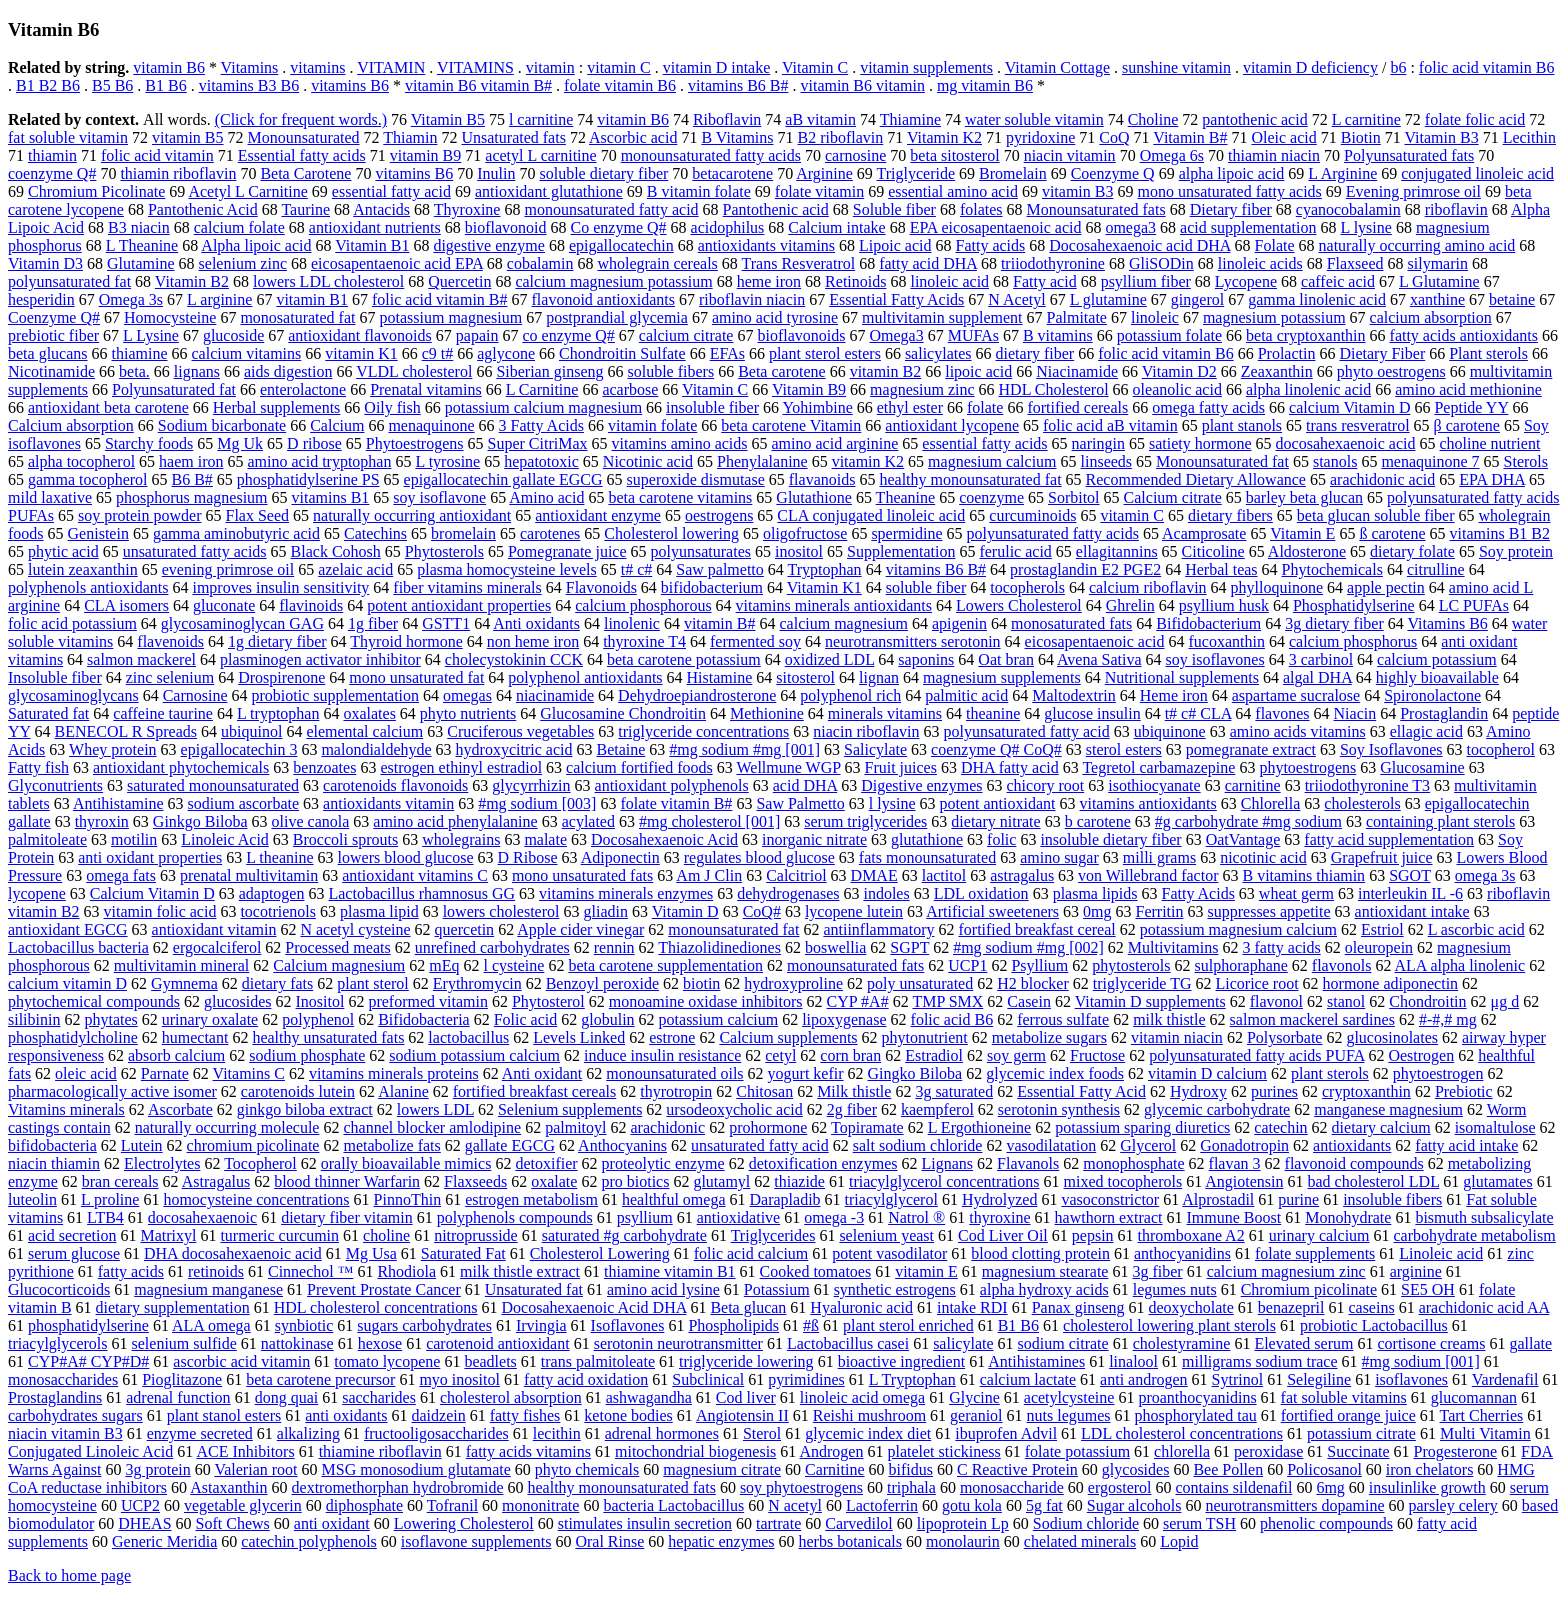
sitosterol (805, 677)
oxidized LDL (830, 659)
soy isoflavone (439, 497)
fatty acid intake (1466, 1145)
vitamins (317, 67)
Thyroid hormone (406, 641)
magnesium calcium (992, 461)
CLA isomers (126, 605)
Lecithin (1529, 137)
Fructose (1097, 1055)
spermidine (906, 533)
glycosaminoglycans (73, 695)
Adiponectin (620, 857)
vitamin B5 (188, 137)
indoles (886, 893)
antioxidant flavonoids (360, 335)
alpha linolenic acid (1308, 389)
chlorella (1182, 1451)
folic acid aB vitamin (1110, 425)
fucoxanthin (1227, 641)
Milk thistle (854, 1091)
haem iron (191, 461)
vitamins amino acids (680, 443)
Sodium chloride (1086, 1523)
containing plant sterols (1440, 821)
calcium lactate (1028, 1379)
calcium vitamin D (67, 983)
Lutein (142, 1145)
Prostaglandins (55, 1397)
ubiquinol (251, 731)
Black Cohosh (336, 551)
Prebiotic (1464, 1091)
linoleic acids (1260, 263)
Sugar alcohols (1134, 1505)
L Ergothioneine (980, 1127)
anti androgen (1144, 1379)
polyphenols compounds (515, 1217)
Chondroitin (1427, 1001)
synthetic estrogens (895, 1289)
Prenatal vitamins (426, 389)
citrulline (1436, 569)
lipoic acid (978, 371)
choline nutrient (1490, 443)
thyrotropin (676, 1091)
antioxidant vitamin (214, 929)
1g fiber (373, 623)
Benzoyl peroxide (602, 983)
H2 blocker (1033, 983)
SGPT (909, 947)
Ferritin (1160, 911)
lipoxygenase (844, 1019)
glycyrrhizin (531, 785)
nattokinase (297, 1343)
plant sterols (1330, 1073)
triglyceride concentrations (703, 731)
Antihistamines (1036, 1361)
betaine (1512, 299)
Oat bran (1006, 659)
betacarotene (732, 173)
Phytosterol (548, 1001)
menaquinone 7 (1430, 461)
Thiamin (410, 137)
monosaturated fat (297, 317)
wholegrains (461, 839)
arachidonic (668, 1127)
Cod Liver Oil (1003, 1235)
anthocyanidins (1182, 1253)
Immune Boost (1234, 1217)
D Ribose (528, 857)
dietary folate (1412, 551)
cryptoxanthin (1366, 1091)
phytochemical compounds (94, 1001)
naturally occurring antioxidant (412, 515)
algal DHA (1317, 677)
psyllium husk (1224, 605)
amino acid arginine (835, 443)
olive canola (311, 821)
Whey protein (113, 749)
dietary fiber (1035, 353)
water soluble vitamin (1034, 119)
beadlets (490, 1361)
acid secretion (72, 1235)
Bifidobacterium (1208, 623)
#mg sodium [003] (537, 803)
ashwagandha (649, 1397)
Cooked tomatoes (816, 1271)
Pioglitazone (182, 1379)
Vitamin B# (1190, 137)
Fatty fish (38, 767)
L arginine (219, 299)
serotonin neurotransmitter (678, 1343)
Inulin (496, 173)
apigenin (959, 623)
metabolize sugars (1049, 1037)
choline (386, 1235)
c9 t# (438, 353)
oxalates (369, 713)
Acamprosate (1204, 533)
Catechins (375, 533)
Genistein (98, 533)
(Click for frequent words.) (301, 119)
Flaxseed (1355, 263)
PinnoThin (408, 1199)
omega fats (121, 875)
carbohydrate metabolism (1475, 1235)
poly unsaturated (920, 983)
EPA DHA (1492, 479)
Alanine (403, 1091)
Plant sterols (1488, 353)
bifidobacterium (712, 587)
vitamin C (619, 67)
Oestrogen (1421, 1055)
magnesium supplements (1002, 677)
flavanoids (822, 479)
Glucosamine (1422, 767)
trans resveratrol (1358, 425)
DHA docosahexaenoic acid (233, 1253)
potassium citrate (1361, 1433)
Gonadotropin (1244, 1145)
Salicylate (875, 749)
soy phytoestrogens (801, 1487)
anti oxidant (332, 1523)
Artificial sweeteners (992, 911)
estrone (672, 1037)
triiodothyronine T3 (1367, 785)
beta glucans (48, 353)
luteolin (32, 1199)
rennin (614, 947)
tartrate (778, 1523)
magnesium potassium (1274, 317)
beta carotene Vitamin (791, 425)
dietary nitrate (995, 821)
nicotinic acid (1263, 857)
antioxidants (1352, 1145)
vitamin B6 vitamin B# (478, 85)
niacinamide (555, 695)
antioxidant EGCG (68, 929)
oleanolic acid (1177, 389)
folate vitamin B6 (620, 85)
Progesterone (1456, 1451)
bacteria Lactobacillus (673, 1505)
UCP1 (967, 965)
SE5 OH (1428, 1289)
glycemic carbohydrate (1217, 1109)
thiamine (140, 353)
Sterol (762, 1433)
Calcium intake (836, 227)
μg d (1505, 1001)
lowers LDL (435, 1109)
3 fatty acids (1281, 947)
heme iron (769, 281)
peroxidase (1268, 1451)
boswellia (835, 947)
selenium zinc (243, 263)
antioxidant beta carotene (108, 407)
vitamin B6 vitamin (862, 85)
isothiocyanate (1154, 785)
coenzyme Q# (52, 173)
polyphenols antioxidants (88, 587)
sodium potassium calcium (474, 1055)
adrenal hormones (662, 1433)
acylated (588, 821)
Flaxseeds (475, 1181)
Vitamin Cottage (1057, 67)
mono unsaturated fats (582, 875)
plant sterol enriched (908, 1325)
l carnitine (541, 119)
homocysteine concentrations (256, 1199)
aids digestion (288, 371)
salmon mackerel (141, 659)
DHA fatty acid (1010, 767)
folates (981, 209)
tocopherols (1027, 587)
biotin (701, 983)
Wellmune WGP (788, 767)
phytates (110, 1019)
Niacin (1355, 713)
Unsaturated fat (534, 1289)
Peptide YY (1471, 407)
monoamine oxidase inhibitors (706, 1001)
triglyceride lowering (746, 1361)
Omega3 (896, 335)
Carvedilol (859, 1523)
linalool (1133, 1361)
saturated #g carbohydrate (624, 1235)
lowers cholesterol (501, 911)
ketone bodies (628, 1415)
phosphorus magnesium (192, 497)
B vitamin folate (699, 191)
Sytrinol (1238, 1379)
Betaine (620, 749)
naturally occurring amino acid (1417, 245)
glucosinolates (1392, 1037)
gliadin (605, 911)
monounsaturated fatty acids (711, 155)
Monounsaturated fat (1222, 461)
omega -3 (834, 1217)
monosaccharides (63, 1379)
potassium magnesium (450, 317)
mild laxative (50, 497)
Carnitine (835, 1469)
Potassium (777, 1289)
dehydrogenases (788, 893)
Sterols (1526, 461)
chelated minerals (1080, 1541)
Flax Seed (257, 515)
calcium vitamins (247, 353)
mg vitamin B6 (985, 85)
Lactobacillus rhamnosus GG (421, 893)
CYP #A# (858, 1001)
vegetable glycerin (243, 1505)
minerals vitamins (885, 713)
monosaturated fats (1071, 623)
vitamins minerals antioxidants (834, 605)
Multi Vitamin (1485, 1433)
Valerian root (255, 1469)
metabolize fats (391, 1145)
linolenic (632, 623)
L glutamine (1108, 299)
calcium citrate (686, 335)
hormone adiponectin (1391, 983)
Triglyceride (916, 173)
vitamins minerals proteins (394, 1073)
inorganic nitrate (814, 839)
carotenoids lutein (298, 1091)
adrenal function (178, 1397)
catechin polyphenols (309, 1541)
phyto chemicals (587, 1469)
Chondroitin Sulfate (622, 353)
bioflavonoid (506, 227)
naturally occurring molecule (227, 1127)
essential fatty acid (391, 191)
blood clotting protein (1040, 1253)
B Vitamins (737, 137)
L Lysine (151, 335)
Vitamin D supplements (1150, 1001)
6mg (1330, 1487)
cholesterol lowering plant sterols (1169, 1325)
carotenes (550, 533)
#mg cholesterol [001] (709, 821)
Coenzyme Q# (54, 317)
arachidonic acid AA (1484, 1307)
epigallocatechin (621, 245)
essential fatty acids (984, 443)
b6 (1398, 67)
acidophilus (728, 227)
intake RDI (972, 1307)
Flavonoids (601, 587)
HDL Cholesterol (1054, 389)
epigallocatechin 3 (239, 749)
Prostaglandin (1444, 713)
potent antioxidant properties (459, 605)
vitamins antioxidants (1147, 803)
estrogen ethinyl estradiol (461, 767)
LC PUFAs (1474, 605)
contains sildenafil (1234, 1487)
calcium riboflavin (1148, 587)
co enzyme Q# (568, 335)
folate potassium (1077, 1451)
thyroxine (999, 1217)
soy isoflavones (1215, 659)
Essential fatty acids (302, 155)
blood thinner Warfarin (347, 1181)
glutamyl (721, 1181)
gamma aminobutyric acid (236, 533)
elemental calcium (364, 731)
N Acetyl (1016, 299)
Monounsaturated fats (1096, 209)
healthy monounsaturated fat (970, 479)
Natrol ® (916, 1217)
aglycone (506, 353)
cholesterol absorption (511, 1397)
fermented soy (755, 641)
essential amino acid (953, 191)
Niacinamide (1077, 371)
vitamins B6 (350, 85)
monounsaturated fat (733, 929)
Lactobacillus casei (848, 1343)
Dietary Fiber (1382, 353)
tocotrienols (278, 911)
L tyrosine (447, 461)
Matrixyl (168, 1235)
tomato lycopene (387, 1361)
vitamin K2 (868, 461)
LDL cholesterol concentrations (1182, 1433)
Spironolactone (1432, 695)
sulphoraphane (1241, 965)
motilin (134, 839)
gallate (1530, 1343)
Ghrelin (1130, 605)
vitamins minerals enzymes (626, 893)
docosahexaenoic (202, 1217)
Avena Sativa (1099, 659)
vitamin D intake (717, 67)
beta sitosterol (954, 155)
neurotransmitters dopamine (1294, 1505)
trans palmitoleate (598, 1361)
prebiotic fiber (53, 335)
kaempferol (937, 1109)
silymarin (1438, 263)
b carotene (1098, 821)
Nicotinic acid (648, 461)
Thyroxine (467, 209)
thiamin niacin (1274, 155)
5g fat (1044, 1505)
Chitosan (764, 1091)
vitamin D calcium (1207, 1073)
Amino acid (546, 497)
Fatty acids (991, 245)
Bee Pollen (1228, 1469)
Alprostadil (1218, 1199)
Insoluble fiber (55, 677)
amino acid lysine (663, 1289)
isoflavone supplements (476, 1541)
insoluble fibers (1392, 1199)
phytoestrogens (1307, 767)
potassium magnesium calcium (1238, 929)
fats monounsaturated (927, 857)
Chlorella (1271, 803)
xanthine (1437, 299)
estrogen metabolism (531, 1199)
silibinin (34, 1019)
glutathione (927, 839)
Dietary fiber (1231, 209)
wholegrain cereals (657, 263)
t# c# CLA (1198, 713)
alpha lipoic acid (1232, 173)
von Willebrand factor (1148, 875)
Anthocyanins (622, 1145)
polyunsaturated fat (69, 281)
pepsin (1093, 1235)
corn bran (850, 1055)
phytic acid (63, 551)
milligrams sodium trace (1260, 1361)
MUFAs (973, 335)
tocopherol (1501, 749)
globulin (607, 1019)
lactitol (944, 875)
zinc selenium (170, 677)
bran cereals (120, 1181)
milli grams (1159, 857)
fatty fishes (525, 1415)
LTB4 (105, 1217)
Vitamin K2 (944, 137)
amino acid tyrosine (775, 317)
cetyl (780, 1055)
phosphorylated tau (1196, 1415)
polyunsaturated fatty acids (1052, 533)
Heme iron (1174, 695)
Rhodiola (406, 1271)
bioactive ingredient (902, 1361)
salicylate (963, 1343)
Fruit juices (900, 767)
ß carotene (1392, 533)
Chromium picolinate (1309, 1289)
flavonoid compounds (1354, 1163)
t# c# (637, 569)
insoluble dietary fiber (1110, 839)
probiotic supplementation (336, 695)
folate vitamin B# (676, 803)
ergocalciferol (217, 947)
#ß (811, 1325)
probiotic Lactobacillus (1374, 1325)
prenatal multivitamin (249, 875)
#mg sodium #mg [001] (744, 749)
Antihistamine (118, 803)
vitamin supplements (926, 67)
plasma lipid (379, 911)
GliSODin (1161, 263)
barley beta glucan (1304, 497)
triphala (911, 1487)
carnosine (855, 155)
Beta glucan (748, 1307)
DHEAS (144, 1523)
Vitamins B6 (1447, 623)
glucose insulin (1092, 713)
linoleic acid (949, 281)
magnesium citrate (722, 1469)
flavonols (1342, 965)
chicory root (1045, 785)
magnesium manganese (208, 1289)
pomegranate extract (1251, 749)
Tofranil (452, 1505)
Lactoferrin (882, 1505)
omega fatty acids (1208, 407)
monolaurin (963, 1541)
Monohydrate (1348, 1217)
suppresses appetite (1269, 911)
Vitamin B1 (372, 245)
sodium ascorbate (244, 803)
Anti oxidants (536, 623)
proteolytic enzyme (663, 1163)
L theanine (279, 857)
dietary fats (278, 983)
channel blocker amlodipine (432, 1127)
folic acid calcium (751, 1253)
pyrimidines (806, 1379)
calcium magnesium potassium (613, 281)
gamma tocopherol (88, 479)
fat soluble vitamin (68, 137)
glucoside (233, 335)
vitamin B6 (169, 67)
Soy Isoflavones (1391, 749)
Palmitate (1077, 317)
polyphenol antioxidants (585, 677)
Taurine (305, 209)
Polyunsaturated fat (174, 389)
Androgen (831, 1451)
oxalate (554, 1181)
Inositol (320, 1001)
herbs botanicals (850, 1541)
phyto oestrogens (1391, 371)
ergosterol (1120, 1487)
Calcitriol (796, 875)
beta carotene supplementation (665, 965)
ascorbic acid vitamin (241, 1361)
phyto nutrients (468, 713)
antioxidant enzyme (598, 515)
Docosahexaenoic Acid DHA (594, 1307)
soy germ (1016, 1055)
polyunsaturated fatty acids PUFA (1256, 1055)
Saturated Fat (463, 1253)
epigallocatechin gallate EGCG (503, 479)
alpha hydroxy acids (1044, 1289)
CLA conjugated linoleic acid (871, 515)
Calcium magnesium (339, 965)
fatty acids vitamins (528, 1451)
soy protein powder (140, 515)
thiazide (799, 1181)
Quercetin (459, 281)
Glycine (974, 1397)
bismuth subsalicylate (1484, 1217)
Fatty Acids (1198, 893)
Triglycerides (773, 1235)
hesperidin (41, 299)
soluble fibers (670, 371)
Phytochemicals (1332, 569)
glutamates (1497, 1181)
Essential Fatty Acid (1081, 1091)
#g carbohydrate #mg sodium (1248, 821)
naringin (1098, 443)
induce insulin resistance (662, 1055)
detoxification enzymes (823, 1163)
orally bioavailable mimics (406, 1163)
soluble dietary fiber (603, 173)
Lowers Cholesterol (1019, 605)
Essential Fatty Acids (896, 299)
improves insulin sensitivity (280, 587)
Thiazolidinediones (719, 947)
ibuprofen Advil (1006, 1433)
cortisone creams (1431, 1343)
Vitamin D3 (45, 263)
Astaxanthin (228, 1487)
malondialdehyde (376, 749)
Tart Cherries (1482, 1415)
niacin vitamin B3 (65, 1433)
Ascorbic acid (633, 137)
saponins (926, 659)
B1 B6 (165, 85)
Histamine (720, 677)
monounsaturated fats (855, 965)
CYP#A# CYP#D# (88, 1361)
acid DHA (805, 785)
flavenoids (170, 641)
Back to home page (69, 1575)
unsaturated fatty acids (195, 551)
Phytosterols (444, 551)
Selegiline (1319, 1379)
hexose (380, 1343)
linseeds (1107, 461)
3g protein (157, 1469)
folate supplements (1315, 1253)
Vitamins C (249, 1073)
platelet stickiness (943, 1451)
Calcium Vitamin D (152, 893)
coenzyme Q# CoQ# (996, 749)
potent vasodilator (889, 1253)
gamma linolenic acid (1317, 299)
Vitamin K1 (824, 587)
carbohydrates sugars (75, 1415)
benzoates (324, 767)
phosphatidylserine (88, 1325)
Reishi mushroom (869, 1415)
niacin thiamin (54, 1163)
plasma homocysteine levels (507, 569)
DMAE (874, 875)
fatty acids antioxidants (1464, 335)
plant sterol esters (825, 353)
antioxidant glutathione (549, 191)
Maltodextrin (1074, 695)
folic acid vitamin (157, 155)
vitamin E (926, 1271)
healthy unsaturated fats (328, 1037)
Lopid (1179, 1541)
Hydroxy (1198, 1091)
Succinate (1358, 1451)
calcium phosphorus (1353, 641)
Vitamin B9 (809, 389)
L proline (110, 1199)
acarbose (630, 389)
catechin (1280, 1127)
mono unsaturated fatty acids (1229, 191)
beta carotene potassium (684, 659)
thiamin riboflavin (178, 173)
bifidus (911, 1469)
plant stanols (1242, 425)
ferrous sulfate (1063, 1019)
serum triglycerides (865, 821)
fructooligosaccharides (436, 1433)
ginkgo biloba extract (305, 1109)
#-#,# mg (1448, 1019)
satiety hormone (1200, 443)
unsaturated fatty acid (760, 1145)
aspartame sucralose (1296, 695)
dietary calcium (1381, 1127)
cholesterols (1362, 803)
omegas (467, 695)
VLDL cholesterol (414, 371)
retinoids (216, 1271)
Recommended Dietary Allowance (1196, 479)
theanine (993, 713)
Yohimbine (817, 407)
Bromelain (1013, 173)
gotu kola (972, 1505)
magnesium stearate (1045, 1271)
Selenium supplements (570, 1109)
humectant (195, 1037)
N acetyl (795, 1505)
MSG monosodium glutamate (416, 1469)
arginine (1416, 1271)
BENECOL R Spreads (126, 731)
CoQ (1114, 137)
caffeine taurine (163, 713)
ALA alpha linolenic (1460, 965)
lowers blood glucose (406, 857)
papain (477, 335)
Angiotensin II (742, 1415)
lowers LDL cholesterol (328, 281)
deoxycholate (1191, 1307)
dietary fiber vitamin (347, 1217)
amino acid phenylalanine (455, 821)
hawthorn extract (1109, 1217)
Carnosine (195, 695)
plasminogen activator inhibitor (320, 659)
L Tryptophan (912, 1379)
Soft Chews (233, 1523)
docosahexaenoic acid (1346, 443)
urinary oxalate (210, 1019)
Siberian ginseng (549, 371)
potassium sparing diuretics (1142, 1127)
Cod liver (746, 1397)
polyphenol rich (850, 695)
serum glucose (74, 1253)
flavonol (1276, 1001)
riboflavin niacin (752, 299)
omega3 (1130, 227)
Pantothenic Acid (203, 209)
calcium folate (239, 227)
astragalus (1022, 875)
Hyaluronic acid (861, 1307)
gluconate (224, 605)
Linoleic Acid (225, 839)
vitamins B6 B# (738, 85)
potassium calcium (719, 1019)
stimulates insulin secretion (645, 1523)
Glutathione (814, 497)
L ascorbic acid (1476, 929)
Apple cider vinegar (580, 929)
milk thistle (1169, 1019)
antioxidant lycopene (952, 425)
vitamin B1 (312, 299)
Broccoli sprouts (345, 839)
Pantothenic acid (776, 209)
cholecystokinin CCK (514, 659)
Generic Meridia (164, 1541)
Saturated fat (48, 713)
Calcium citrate (1173, 497)
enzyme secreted (200, 1433)
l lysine (892, 803)
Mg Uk (240, 443)
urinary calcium (1319, 1235)
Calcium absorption (71, 425)
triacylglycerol (891, 1199)
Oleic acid (1283, 137)
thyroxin (102, 821)
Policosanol (1324, 1469)
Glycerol (1148, 1145)
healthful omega (674, 1199)
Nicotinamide (51, 371)
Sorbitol (1074, 497)
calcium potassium (1437, 659)
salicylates (938, 353)
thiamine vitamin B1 (670, 1271)
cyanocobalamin (1348, 209)
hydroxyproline (793, 983)
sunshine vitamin (1176, 67)
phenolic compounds (1326, 1523)
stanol (1346, 1001)
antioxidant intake (1412, 911)
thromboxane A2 (1191, 1235)
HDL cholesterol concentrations (376, 1307)
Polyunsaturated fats (1409, 155)
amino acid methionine (1468, 389)
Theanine (906, 497)
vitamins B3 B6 (249, 85)
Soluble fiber (894, 209)
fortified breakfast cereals (534, 1091)
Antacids (381, 209)
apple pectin (1386, 587)
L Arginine (1342, 173)
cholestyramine (1182, 1343)
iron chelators (1430, 1469)
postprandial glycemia (617, 317)
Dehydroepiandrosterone (697, 695)
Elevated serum (1303, 1343)
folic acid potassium (72, 623)
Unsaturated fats (513, 137)
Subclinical (708, 1379)
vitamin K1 (361, 353)
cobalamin (540, 263)
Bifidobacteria (424, 1019)
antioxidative (739, 1217)
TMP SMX (947, 1001)
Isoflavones (628, 1325)
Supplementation (901, 551)
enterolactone (303, 389)
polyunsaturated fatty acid (1027, 731)
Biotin (1361, 137)
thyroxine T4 (644, 641)
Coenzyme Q (1113, 173)
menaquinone (431, 425)
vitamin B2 (886, 371)
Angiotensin (1244, 1181)
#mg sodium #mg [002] (1028, 947)
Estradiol (934, 1055)
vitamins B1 (331, 497)
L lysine (1365, 227)
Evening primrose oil (1413, 191)
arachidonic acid (1382, 479)
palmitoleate (47, 839)
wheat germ (1296, 893)
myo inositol (459, 1379)
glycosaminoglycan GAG (242, 623)
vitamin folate (652, 425)
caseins (1371, 1307)
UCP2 (140, 1505)
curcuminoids (1032, 515)
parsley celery (1453, 1505)
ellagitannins (1117, 551)
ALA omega (211, 1325)
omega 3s (1485, 875)
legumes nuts (1175, 1289)
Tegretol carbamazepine (1158, 767)
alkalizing (308, 1433)
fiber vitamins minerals (467, 587)
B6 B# (192, 479)
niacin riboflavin (866, 731)
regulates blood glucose (759, 857)
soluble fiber (926, 587)
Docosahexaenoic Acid (664, 839)
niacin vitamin (1070, 155)
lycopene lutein (854, 911)
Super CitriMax (538, 443)
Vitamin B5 (448, 119)
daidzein (438, 1415)
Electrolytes (162, 1163)
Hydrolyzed (1000, 1199)
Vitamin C (815, 67)
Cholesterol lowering (671, 533)
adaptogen (272, 893)
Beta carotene (782, 371)
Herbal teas (1221, 569)
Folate (1275, 245)
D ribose (314, 443)
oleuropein (1379, 947)
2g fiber (852, 1109)
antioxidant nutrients (375, 227)
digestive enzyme (489, 245)
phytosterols (1131, 965)
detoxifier (546, 1163)
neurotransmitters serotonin (913, 641)
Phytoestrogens (415, 443)
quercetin (465, 929)
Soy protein (1516, 551)
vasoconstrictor (1110, 1199)
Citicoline (1213, 551)
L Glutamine (1439, 281)
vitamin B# (720, 623)
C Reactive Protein (1017, 1469)
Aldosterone (1307, 551)
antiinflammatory (878, 929)
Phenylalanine (762, 461)
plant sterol (373, 983)
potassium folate (1169, 335)
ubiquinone (1170, 731)
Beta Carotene (305, 173)
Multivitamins (1173, 947)
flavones (1282, 713)
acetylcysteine (1069, 1397)
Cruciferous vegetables (520, 731)
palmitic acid (966, 695)
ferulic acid (1015, 551)
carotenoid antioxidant (498, 1343)
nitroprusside (476, 1235)
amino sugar (1059, 857)
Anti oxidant (542, 1073)
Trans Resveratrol (799, 263)
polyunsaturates (701, 551)
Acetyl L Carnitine (247, 191)
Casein (1029, 1001)
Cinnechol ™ (310, 1271)
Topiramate (867, 1127)
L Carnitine (542, 389)
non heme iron (533, 641)
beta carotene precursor (320, 1379)
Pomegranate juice (567, 551)
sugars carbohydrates (424, 1325)
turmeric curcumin (279, 1235)
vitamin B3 (1078, 191)
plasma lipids (1095, 893)
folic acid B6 (952, 1019)
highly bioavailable (1437, 677)
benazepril (1291, 1307)
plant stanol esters (224, 1415)
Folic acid (526, 1019)
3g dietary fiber (1334, 623)
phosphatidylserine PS (308, 479)
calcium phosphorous (643, 605)
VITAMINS (475, 67)
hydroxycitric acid (514, 749)
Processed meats (337, 947)
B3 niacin (139, 227)
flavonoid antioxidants (604, 299)
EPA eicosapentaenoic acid (996, 227)
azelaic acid (355, 569)
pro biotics (635, 1181)
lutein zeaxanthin (83, 569)
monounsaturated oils (674, 1073)
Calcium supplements (788, 1037)
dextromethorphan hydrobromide (398, 1487)
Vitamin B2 (192, 281)
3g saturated (954, 1091)
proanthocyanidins (1197, 1397)
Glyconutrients (55, 785)
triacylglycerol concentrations (944, 1181)
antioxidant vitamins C (415, 875)
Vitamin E (1302, 533)
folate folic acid (1475, 119)
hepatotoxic (541, 461)
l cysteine (514, 965)
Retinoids (855, 281)
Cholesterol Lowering (600, 1253)
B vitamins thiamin (1303, 875)
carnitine (1253, 785)
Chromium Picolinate (96, 191)
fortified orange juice (1348, 1415)
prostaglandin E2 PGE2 (1085, 569)
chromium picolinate (253, 1145)
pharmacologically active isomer (112, 1091)
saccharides (379, 1397)
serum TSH (1199, 1523)
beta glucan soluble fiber (1376, 515)
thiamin (52, 155)
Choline (1153, 119)
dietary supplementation (173, 1307)
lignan (879, 677)
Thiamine (910, 119)
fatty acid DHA (928, 263)
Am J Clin (709, 875)
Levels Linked (579, 1037)
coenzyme (991, 497)
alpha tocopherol (81, 461)
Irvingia (541, 1325)
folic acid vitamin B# (440, 299)
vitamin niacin (1177, 1037)
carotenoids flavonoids (395, 785)
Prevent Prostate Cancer (384, 1289)
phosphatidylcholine (73, 1037)
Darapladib (785, 1199)
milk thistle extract (520, 1271)
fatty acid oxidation (586, 1379)
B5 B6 (112, 85)
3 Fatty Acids (541, 425)
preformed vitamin (428, 1001)
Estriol (1382, 929)
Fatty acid (1045, 281)
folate (985, 407)
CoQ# (762, 911)
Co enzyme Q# (619, 227)
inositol (799, 551)
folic (1001, 839)
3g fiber (1157, 1271)
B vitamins (1058, 335)
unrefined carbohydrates (492, 947)
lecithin (557, 1433)
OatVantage (1243, 839)
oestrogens (719, 515)
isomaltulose (1495, 1127)
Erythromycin (477, 983)
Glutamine (141, 263)
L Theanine (142, 245)
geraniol (976, 1415)
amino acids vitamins (1298, 731)
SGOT (1410, 875)
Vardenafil (1505, 1379)
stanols (1335, 461)
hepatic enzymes (721, 1541)
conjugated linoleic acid (1477, 173)
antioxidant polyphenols (672, 785)
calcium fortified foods (639, 767)
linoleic (1155, 317)
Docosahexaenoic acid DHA (1139, 245)
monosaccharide (1012, 1487)
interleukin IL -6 (1410, 893)
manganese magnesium (1388, 1109)
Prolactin (1287, 353)
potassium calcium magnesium (543, 407)
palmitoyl (575, 1127)
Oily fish (392, 407)
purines (1274, 1091)
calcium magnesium (843, 623)
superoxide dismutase (696, 479)
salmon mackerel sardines (1312, 1019)
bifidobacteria (52, 1145)
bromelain (463, 533)
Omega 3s (131, 299)
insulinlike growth (1427, 1487)
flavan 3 (1235, 1163)
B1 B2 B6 (48, 85)
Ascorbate (180, 1109)
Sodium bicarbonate (222, 425)
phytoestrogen (1438, 1073)
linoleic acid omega (862, 1397)
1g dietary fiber (277, 641)
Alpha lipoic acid (256, 245)
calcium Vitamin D (1349, 407)
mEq (444, 965)
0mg (1097, 911)
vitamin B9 (426, 155)
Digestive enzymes (921, 785)
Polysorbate (1285, 1037)
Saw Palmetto (800, 803)
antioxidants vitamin (388, 803)
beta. (134, 371)
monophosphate (1133, 1163)
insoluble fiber (712, 407)
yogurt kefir (806, 1073)
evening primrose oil (228, 569)
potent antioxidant (997, 803)
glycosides (1136, 1469)
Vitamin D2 (1179, 371)
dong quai (287, 1397)
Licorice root (1257, 983)
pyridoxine (1040, 137)
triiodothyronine (1053, 263)
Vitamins (250, 67)
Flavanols (1028, 1163)
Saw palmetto (720, 569)
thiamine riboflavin (380, 1451)
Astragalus (216, 1181)
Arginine (824, 173)
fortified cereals (1077, 407)
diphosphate (364, 1505)
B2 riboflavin (841, 137)
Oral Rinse (609, 1541)
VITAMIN (391, 67)
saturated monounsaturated (213, 785)
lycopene (37, 893)
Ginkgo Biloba (200, 821)
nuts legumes (1069, 1415)
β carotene (1467, 425)
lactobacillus (468, 1037)
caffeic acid (1338, 281)
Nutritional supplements (1182, 677)
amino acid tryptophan (320, 461)
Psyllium (1039, 965)
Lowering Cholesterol (464, 1523)
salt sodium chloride (918, 1145)
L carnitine (1366, 119)
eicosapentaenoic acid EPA (397, 263)
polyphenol (318, 1019)
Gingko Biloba (915, 1073)
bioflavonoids (801, 335)
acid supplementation (1248, 227)
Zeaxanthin (1277, 371)
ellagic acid (1426, 731)
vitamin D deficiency (1310, 67)
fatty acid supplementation (1389, 839)
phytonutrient (925, 1037)
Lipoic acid (895, 245)
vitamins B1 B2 (1500, 533)
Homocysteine (170, 317)
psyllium (645, 1217)
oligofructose (805, 533)
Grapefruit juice (1382, 857)
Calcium (337, 425)
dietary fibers (1230, 515)
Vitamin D (685, 911)
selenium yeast (886, 1235)
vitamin (550, 67)
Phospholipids (733, 1325)
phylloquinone (1277, 587)
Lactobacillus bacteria (78, 947)
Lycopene (1246, 281)
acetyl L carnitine (540, 155)
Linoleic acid (1441, 1253)
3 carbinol (1321, 659)
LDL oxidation (981, 893)
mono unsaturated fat (416, 677)
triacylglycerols (58, 1343)
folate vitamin (819, 191)
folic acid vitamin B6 (1487, 67)
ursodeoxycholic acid (734, 1109)
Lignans (948, 1163)
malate (545, 839)
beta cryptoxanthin (1306, 335)
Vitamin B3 (1441, 137)
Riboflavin (727, 119)
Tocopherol (260, 1163)
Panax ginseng (1078, 1307)
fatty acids (131, 1271)
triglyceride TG (1142, 983)
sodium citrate (1063, 1343)
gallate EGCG (510, 1145)
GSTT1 (446, 623)
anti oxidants (346, 1415)
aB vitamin (820, 119)
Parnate (165, 1073)
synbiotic (304, 1325)
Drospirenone (281, 677)
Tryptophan (825, 569)
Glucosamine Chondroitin (623, 713)
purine (1298, 1199)
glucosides (238, 1001)
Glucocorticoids (59, 1289)
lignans (197, 371)
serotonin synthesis (1059, 1109)
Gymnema (184, 983)
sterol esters (1124, 749)
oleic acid (86, 1073)
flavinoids (311, 605)
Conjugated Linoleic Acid (90, 1451)
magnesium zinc (922, 389)
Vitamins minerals (66, 1109)
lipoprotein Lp (963, 1523)
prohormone (768, 1127)
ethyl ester (910, 407)
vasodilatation (1051, 1145)
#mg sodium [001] (1421, 1361)
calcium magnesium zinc (1286, 1271)
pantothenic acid (1254, 119)
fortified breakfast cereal (1036, 929)
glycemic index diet (868, 1433)
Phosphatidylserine (1354, 605)
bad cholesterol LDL (1374, 1181)
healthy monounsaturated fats (622, 1487)
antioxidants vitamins (766, 245)
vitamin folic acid (160, 911)
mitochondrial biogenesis (695, 1451)
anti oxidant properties (150, 857)
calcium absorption (1431, 317)
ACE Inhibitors (245, 1451)
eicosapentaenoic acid (1095, 641)
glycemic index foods (1055, 1073)
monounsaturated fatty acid (611, 209)
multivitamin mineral (182, 965)
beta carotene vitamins (680, 497)
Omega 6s (1172, 155)
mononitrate (540, 1505)
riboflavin (1456, 209)
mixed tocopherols (1123, 1181)
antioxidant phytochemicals (181, 767)
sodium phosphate (307, 1055)
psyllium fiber (1146, 281)
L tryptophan (278, 713)
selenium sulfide (184, 1343)
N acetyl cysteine (355, 929)
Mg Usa (371, 1253)
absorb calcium (176, 1055)
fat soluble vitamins (1344, 1397)
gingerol (1197, 299)
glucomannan (1474, 1397)
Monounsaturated (304, 137)
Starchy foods (149, 443)
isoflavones (1411, 1379)
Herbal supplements (277, 407)
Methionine (767, 713)
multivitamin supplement (942, 317)
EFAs (727, 353)
